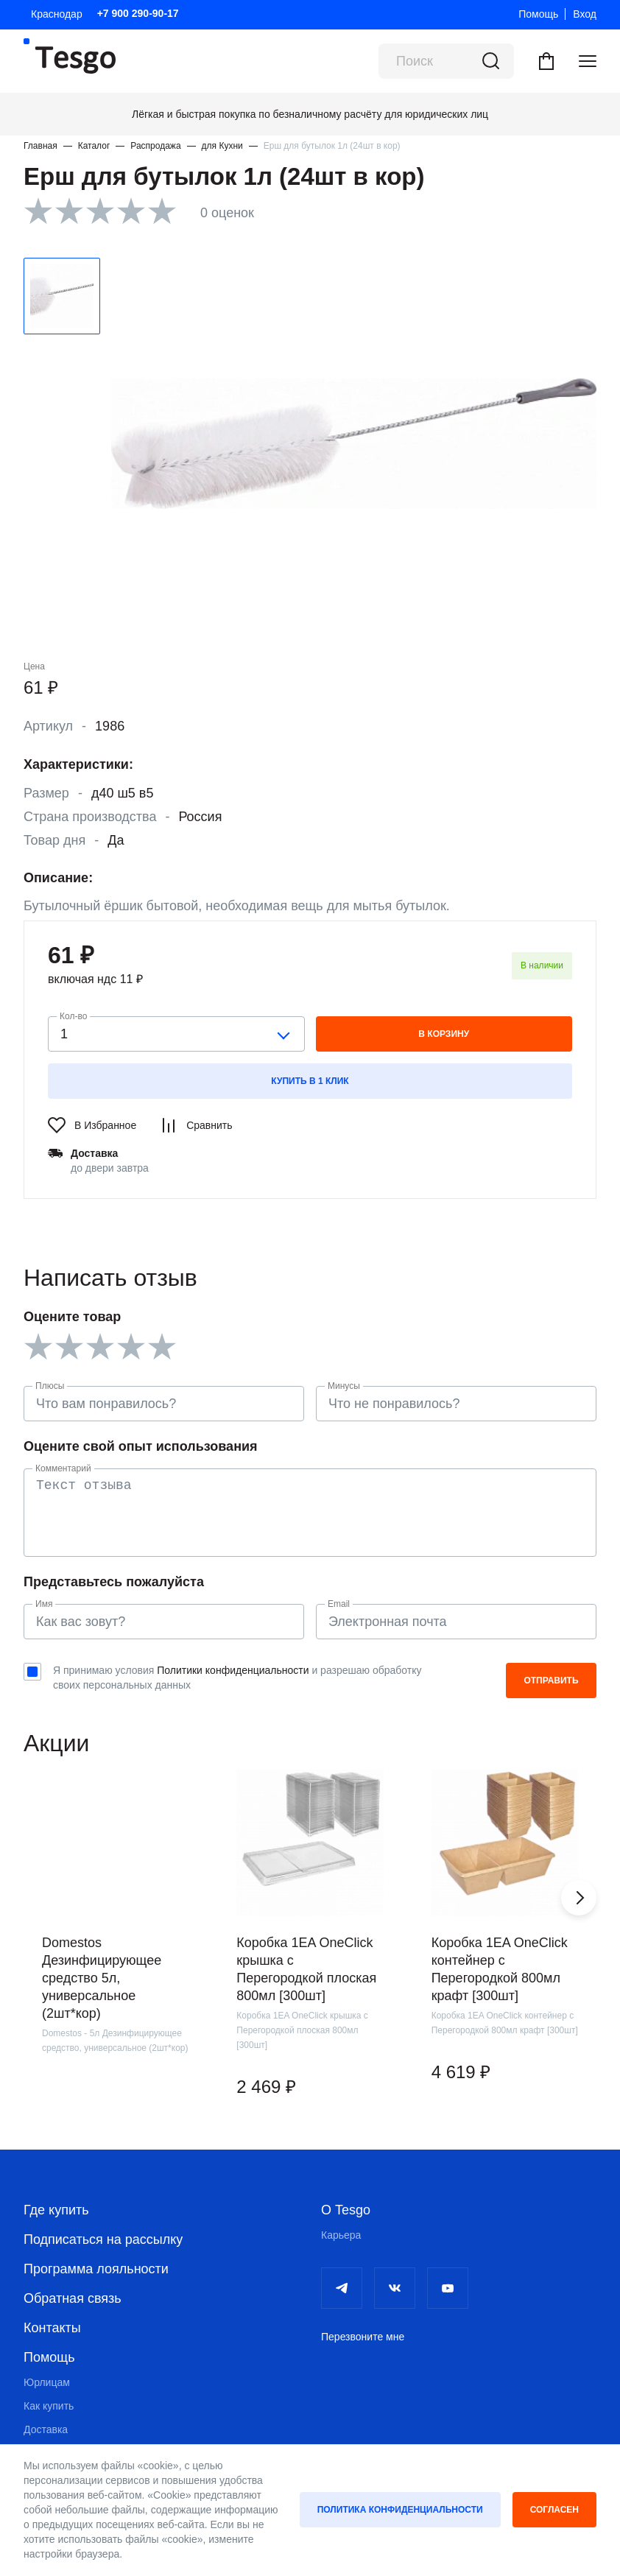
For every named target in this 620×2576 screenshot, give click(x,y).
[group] (115, 1953)
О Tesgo (345, 2210)
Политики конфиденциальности (233, 1670)
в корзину (443, 1034)
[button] (578, 1897)
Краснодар (56, 14)
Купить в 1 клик (309, 1081)
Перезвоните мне (362, 2337)
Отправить (551, 1680)
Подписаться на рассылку (103, 2239)
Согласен (554, 2510)
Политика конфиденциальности (400, 2510)
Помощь (538, 14)
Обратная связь (72, 2298)
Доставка (46, 2429)
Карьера (341, 2235)
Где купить (56, 2210)
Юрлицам (47, 2382)
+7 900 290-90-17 (138, 13)
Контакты (52, 2327)
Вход (584, 14)
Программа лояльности (96, 2269)
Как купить (49, 2406)
